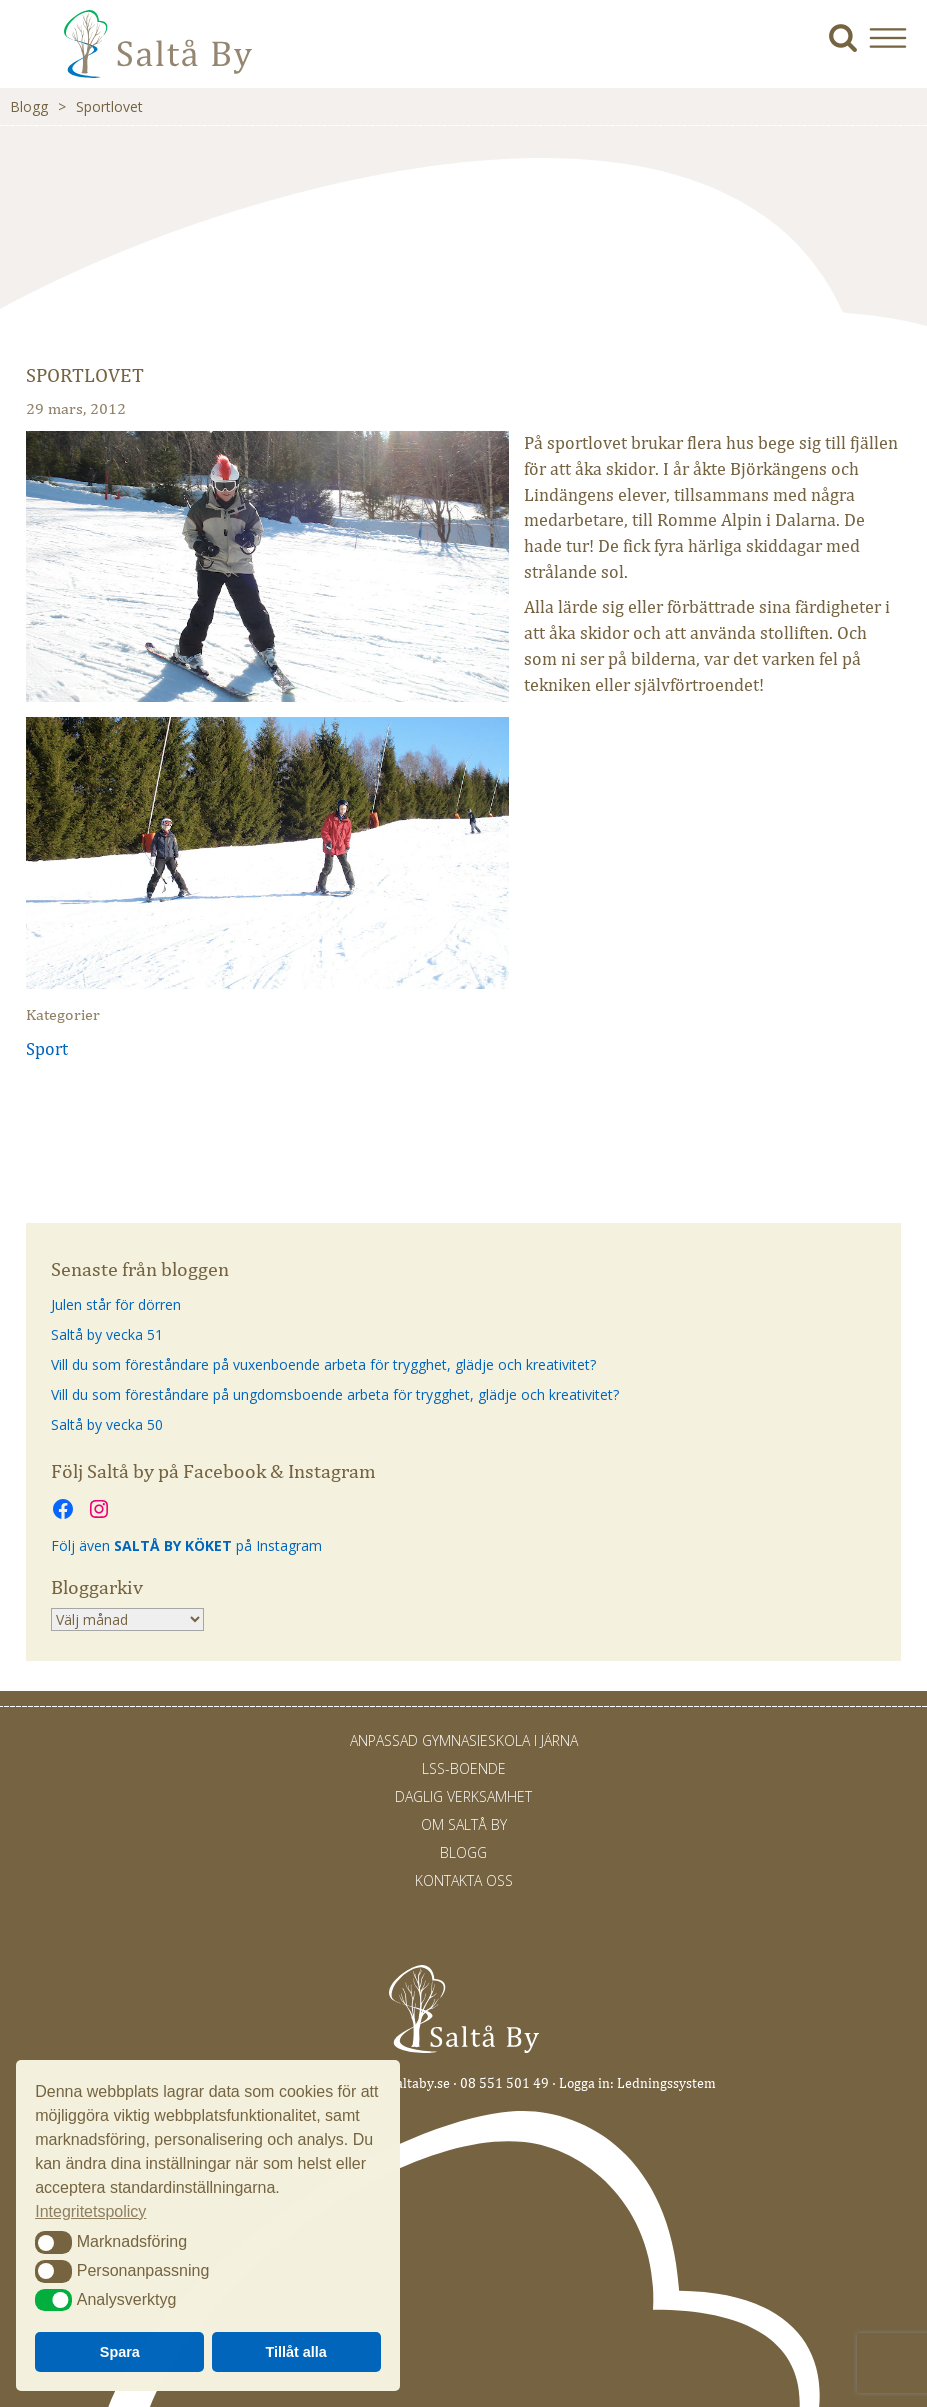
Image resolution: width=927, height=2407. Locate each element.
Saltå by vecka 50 (107, 1424)
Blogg (29, 106)
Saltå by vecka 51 (107, 1334)
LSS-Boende (464, 1768)
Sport (47, 1049)
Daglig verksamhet (463, 1796)
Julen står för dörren (116, 1304)
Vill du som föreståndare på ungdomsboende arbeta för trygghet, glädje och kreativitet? (335, 1394)
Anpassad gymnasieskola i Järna (464, 1740)
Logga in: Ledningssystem (637, 2083)
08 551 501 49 (504, 2083)
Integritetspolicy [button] (90, 2211)
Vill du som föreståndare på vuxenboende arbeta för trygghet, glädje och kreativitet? (323, 1364)
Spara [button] (120, 2352)
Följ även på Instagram (186, 1545)
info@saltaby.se (402, 2083)
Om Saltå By (464, 1824)
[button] (895, 37)
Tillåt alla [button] (296, 2352)
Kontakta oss (464, 1880)
